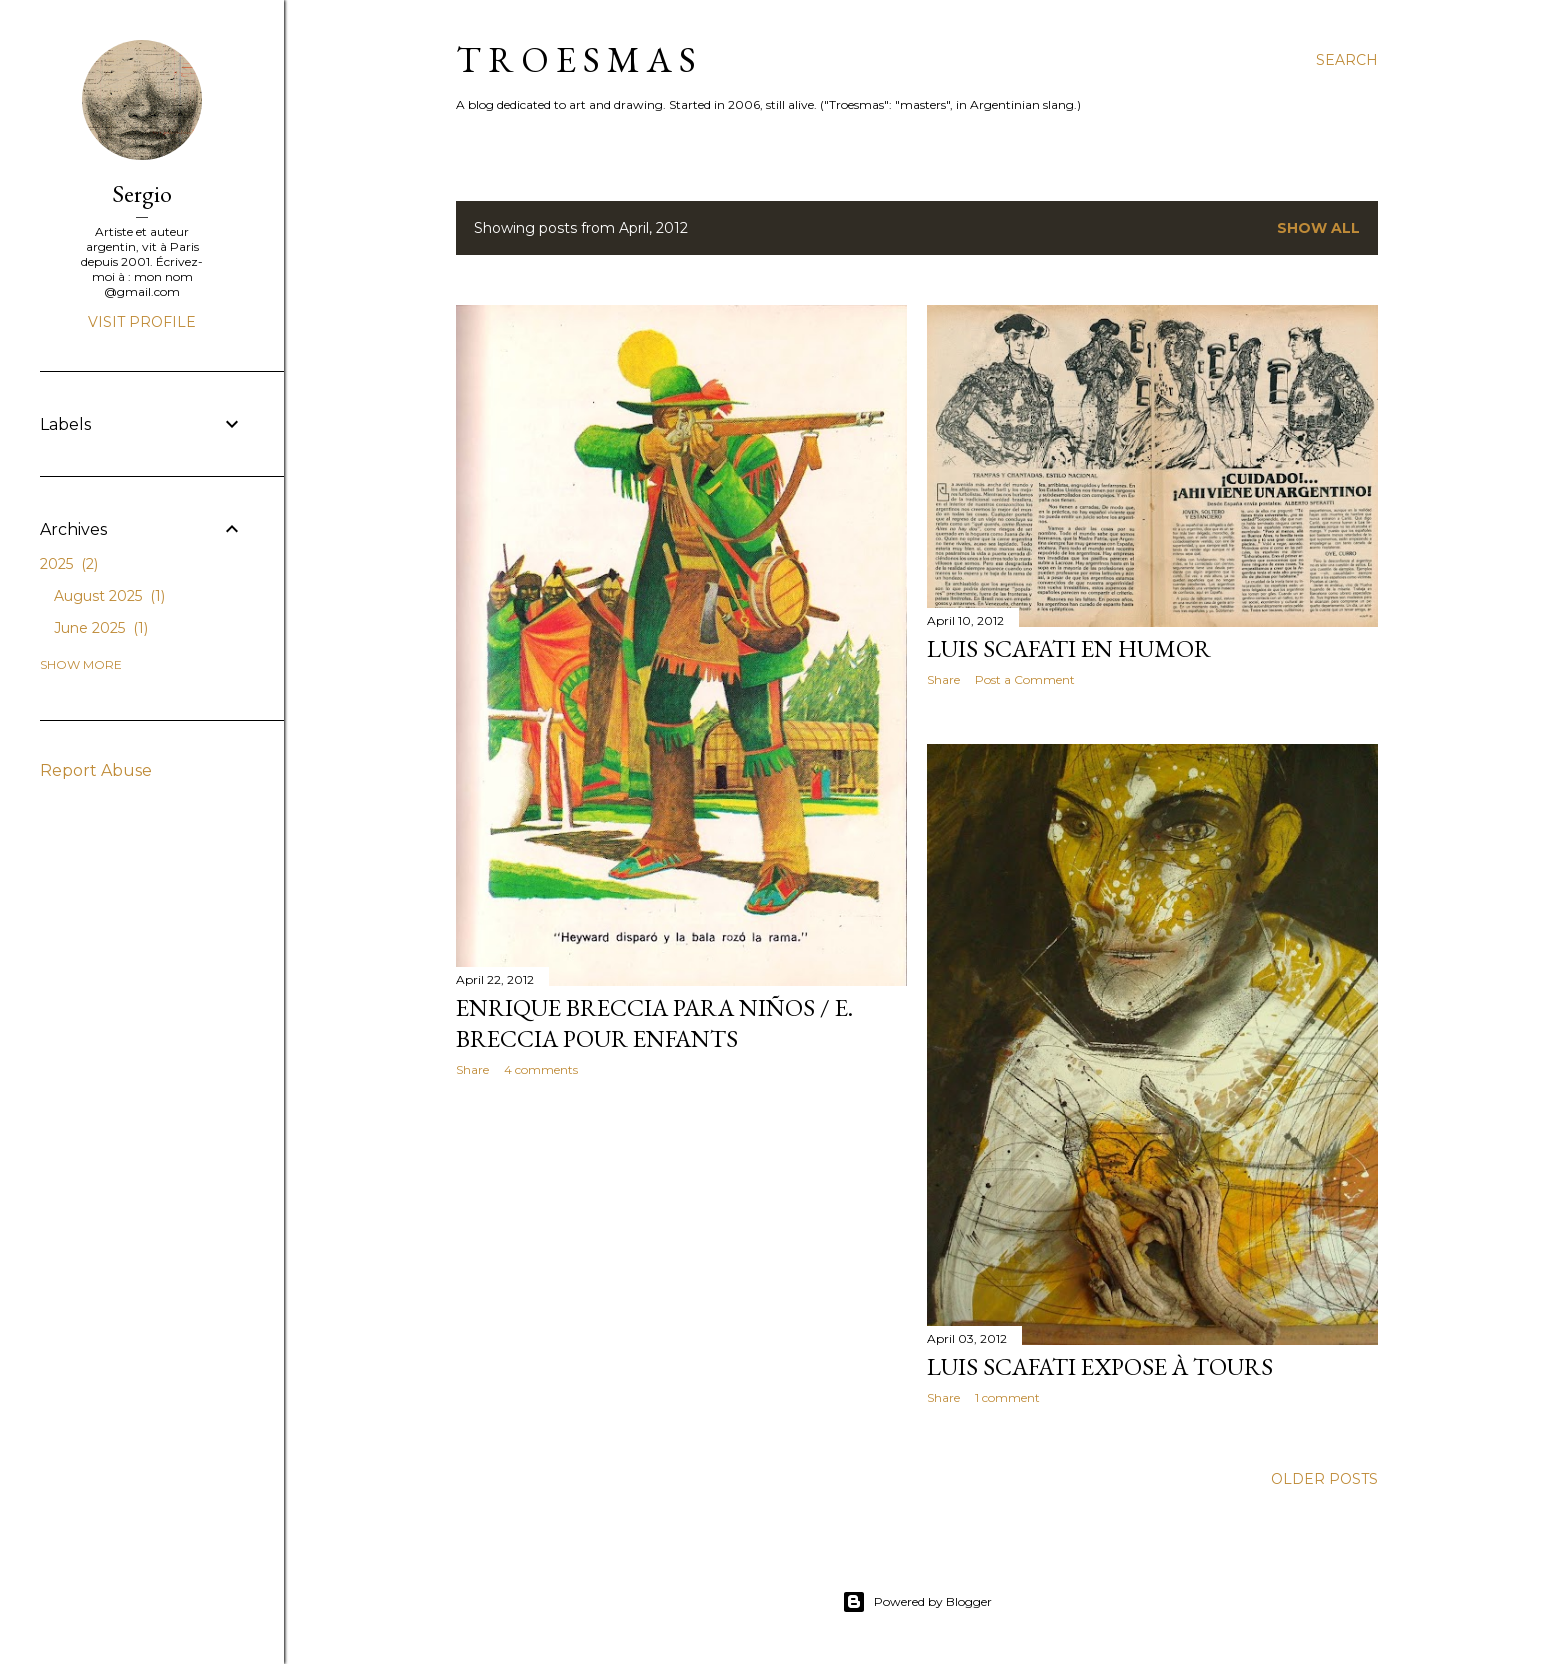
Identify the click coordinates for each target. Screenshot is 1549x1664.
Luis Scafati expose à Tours (1100, 1366)
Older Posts (1324, 1479)
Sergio (142, 193)
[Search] (1347, 60)
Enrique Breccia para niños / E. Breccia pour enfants (654, 1023)
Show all (1318, 228)
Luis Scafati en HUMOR (1069, 648)
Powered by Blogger (917, 1602)
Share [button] (472, 1069)
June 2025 (101, 628)
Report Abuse (96, 770)
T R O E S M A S (576, 59)
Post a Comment (1025, 679)
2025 (69, 564)
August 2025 (109, 596)
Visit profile (142, 322)
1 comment (1007, 1397)
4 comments (541, 1069)
